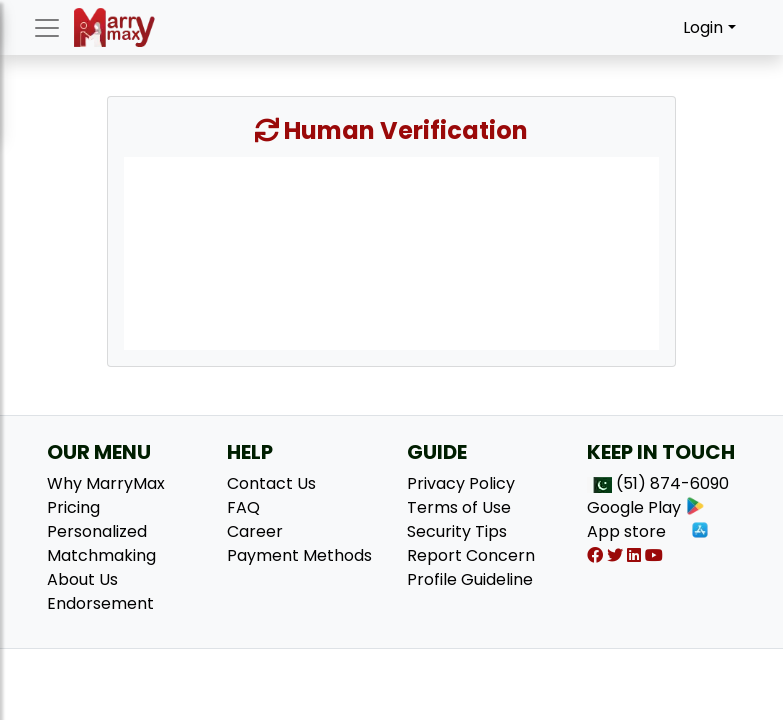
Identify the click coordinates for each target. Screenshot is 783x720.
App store (648, 531)
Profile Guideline (470, 579)
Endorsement (100, 603)
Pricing (73, 507)
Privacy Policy (461, 483)
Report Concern (471, 555)
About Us (82, 579)
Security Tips (457, 531)
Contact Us (271, 483)
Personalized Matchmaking (101, 543)
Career (255, 531)
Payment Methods (299, 555)
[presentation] (391, 252)
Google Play (646, 507)
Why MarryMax (106, 483)
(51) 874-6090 (672, 483)
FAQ (243, 507)
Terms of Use (459, 507)
